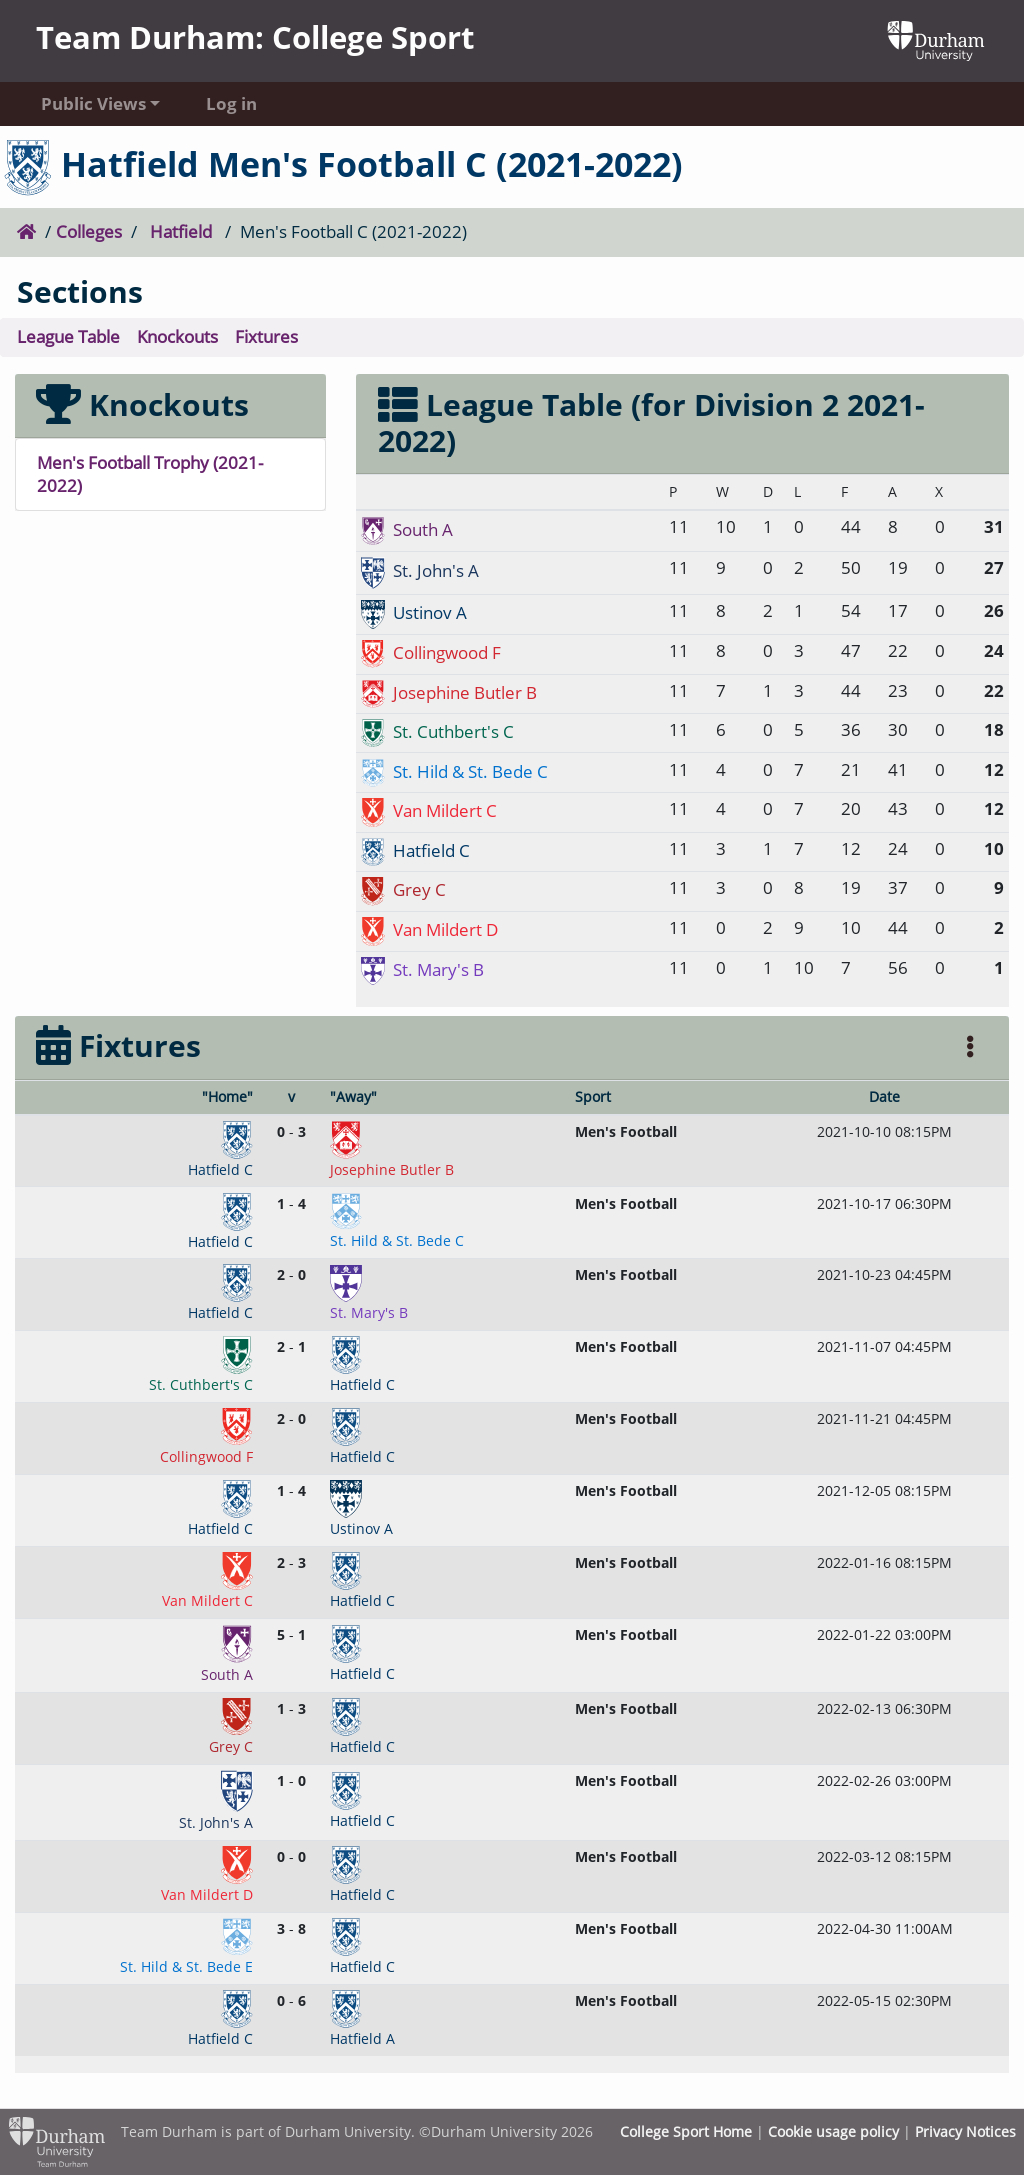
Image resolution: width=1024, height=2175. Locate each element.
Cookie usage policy (833, 2131)
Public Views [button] (93, 103)
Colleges (89, 231)
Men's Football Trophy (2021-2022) (150, 474)
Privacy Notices (965, 2131)
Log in (231, 103)
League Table (68, 336)
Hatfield (181, 231)
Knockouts (177, 336)
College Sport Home (686, 2131)
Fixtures (266, 336)
